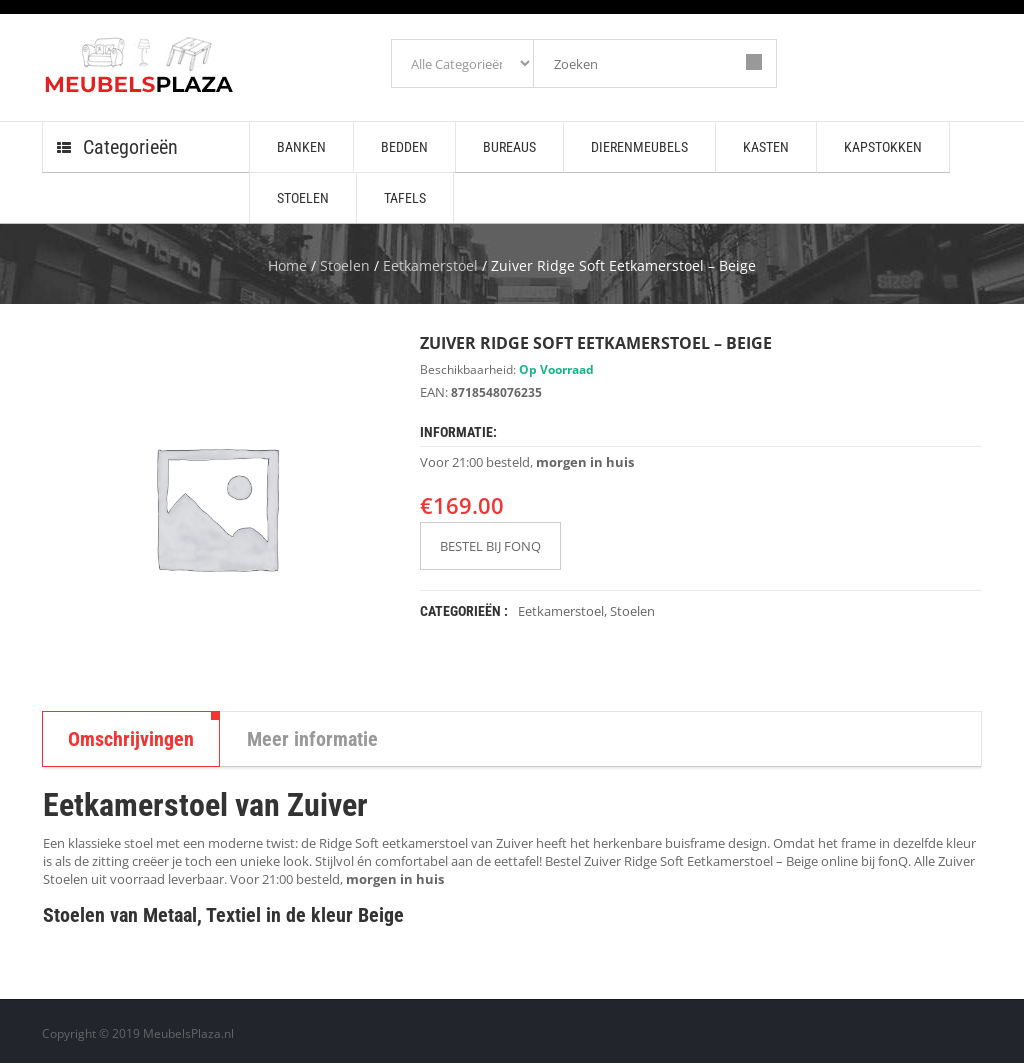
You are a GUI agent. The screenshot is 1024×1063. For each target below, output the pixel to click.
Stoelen (345, 265)
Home (287, 265)
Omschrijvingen (131, 739)
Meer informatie (312, 739)
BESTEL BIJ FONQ (490, 546)
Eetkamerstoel (430, 265)
